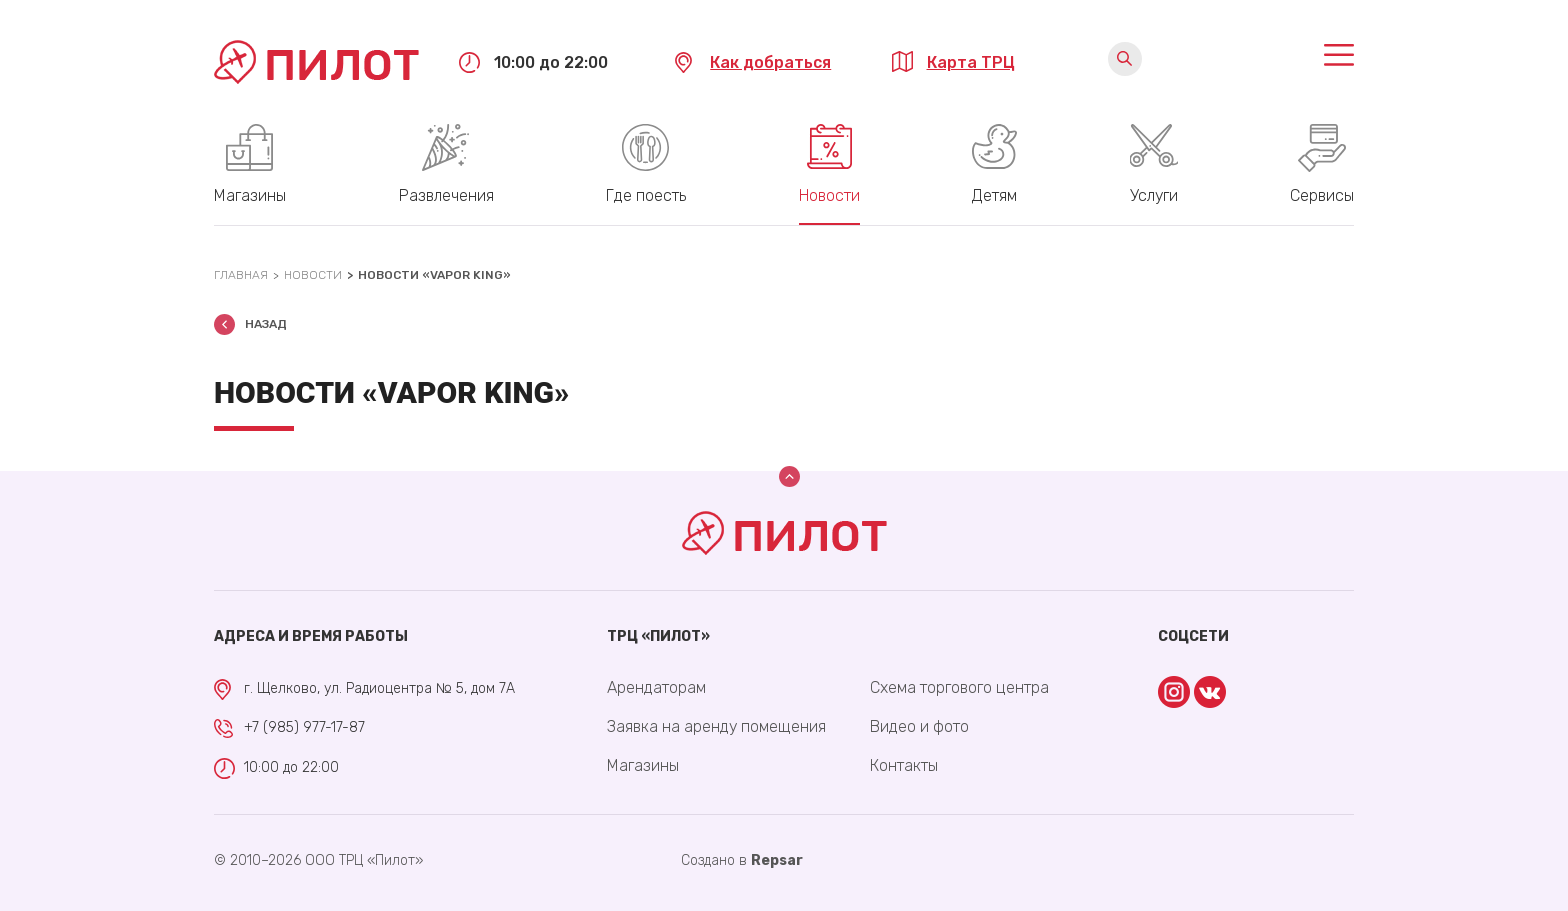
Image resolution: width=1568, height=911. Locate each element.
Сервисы (1322, 195)
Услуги (1154, 195)
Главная (241, 275)
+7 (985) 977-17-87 (304, 727)
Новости (829, 195)
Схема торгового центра (959, 687)
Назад (266, 324)
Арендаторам (656, 687)
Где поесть (646, 195)
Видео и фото (919, 726)
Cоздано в (742, 860)
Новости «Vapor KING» (434, 275)
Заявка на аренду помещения (716, 726)
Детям (994, 195)
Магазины (250, 195)
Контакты (904, 765)
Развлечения (446, 195)
